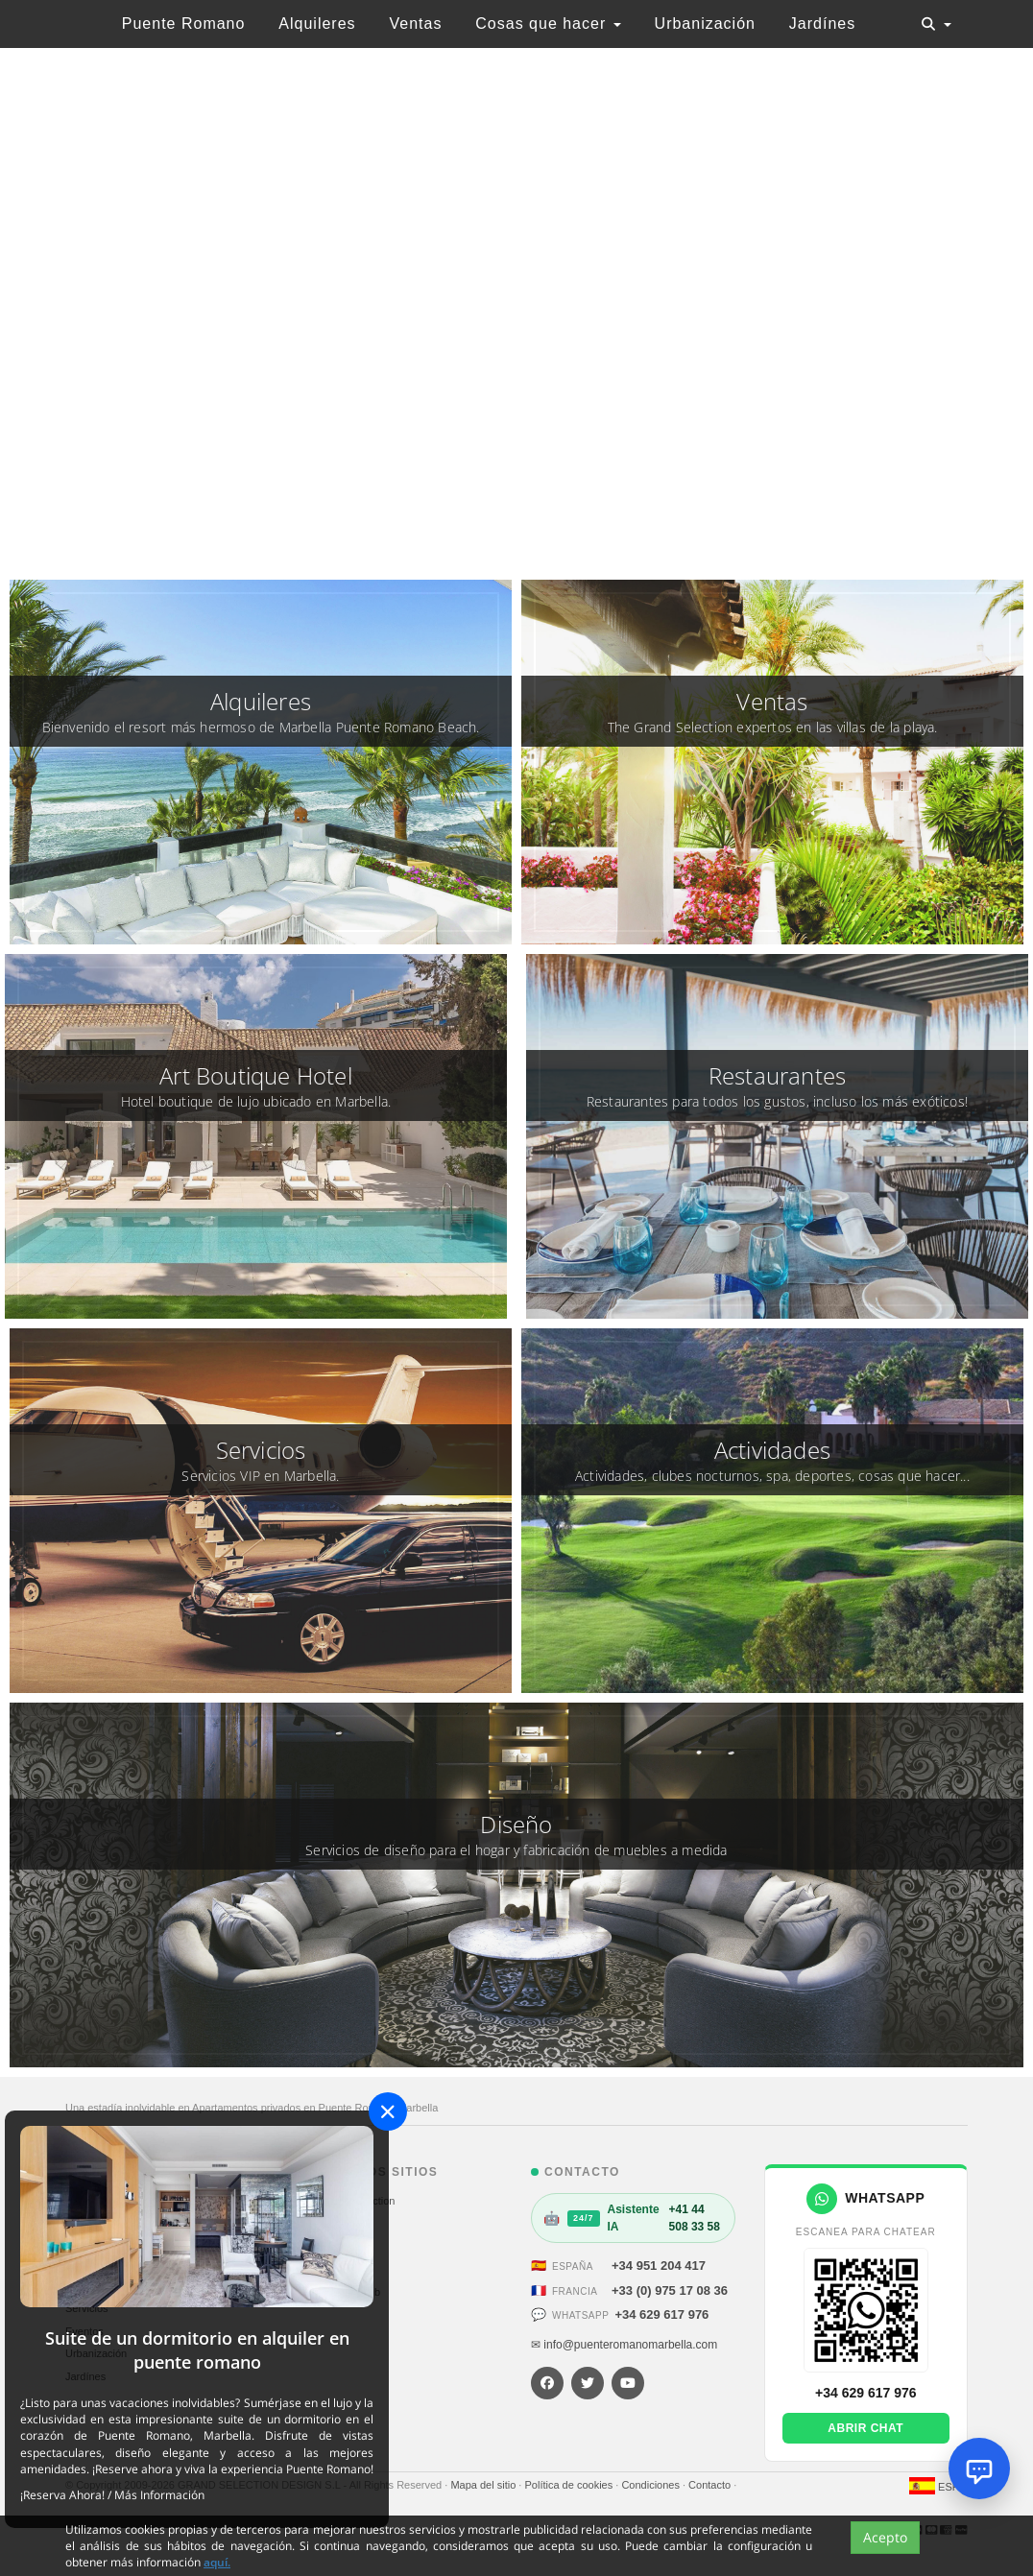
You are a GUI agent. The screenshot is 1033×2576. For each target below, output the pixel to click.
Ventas (415, 23)
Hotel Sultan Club (340, 2292)
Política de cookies (569, 2485)
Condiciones (652, 2485)
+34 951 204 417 (659, 2265)
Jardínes (822, 23)
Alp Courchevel (335, 2247)
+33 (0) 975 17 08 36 (670, 2290)
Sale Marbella (331, 2224)
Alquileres (316, 23)
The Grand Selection (347, 2200)
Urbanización (705, 23)
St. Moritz (321, 2270)
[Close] (388, 2111)
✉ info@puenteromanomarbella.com (624, 2344)
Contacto (710, 2485)
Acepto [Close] (885, 2537)
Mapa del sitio (484, 2485)
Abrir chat (865, 2428)
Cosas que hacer (547, 23)
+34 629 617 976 (661, 2314)
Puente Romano (184, 23)
